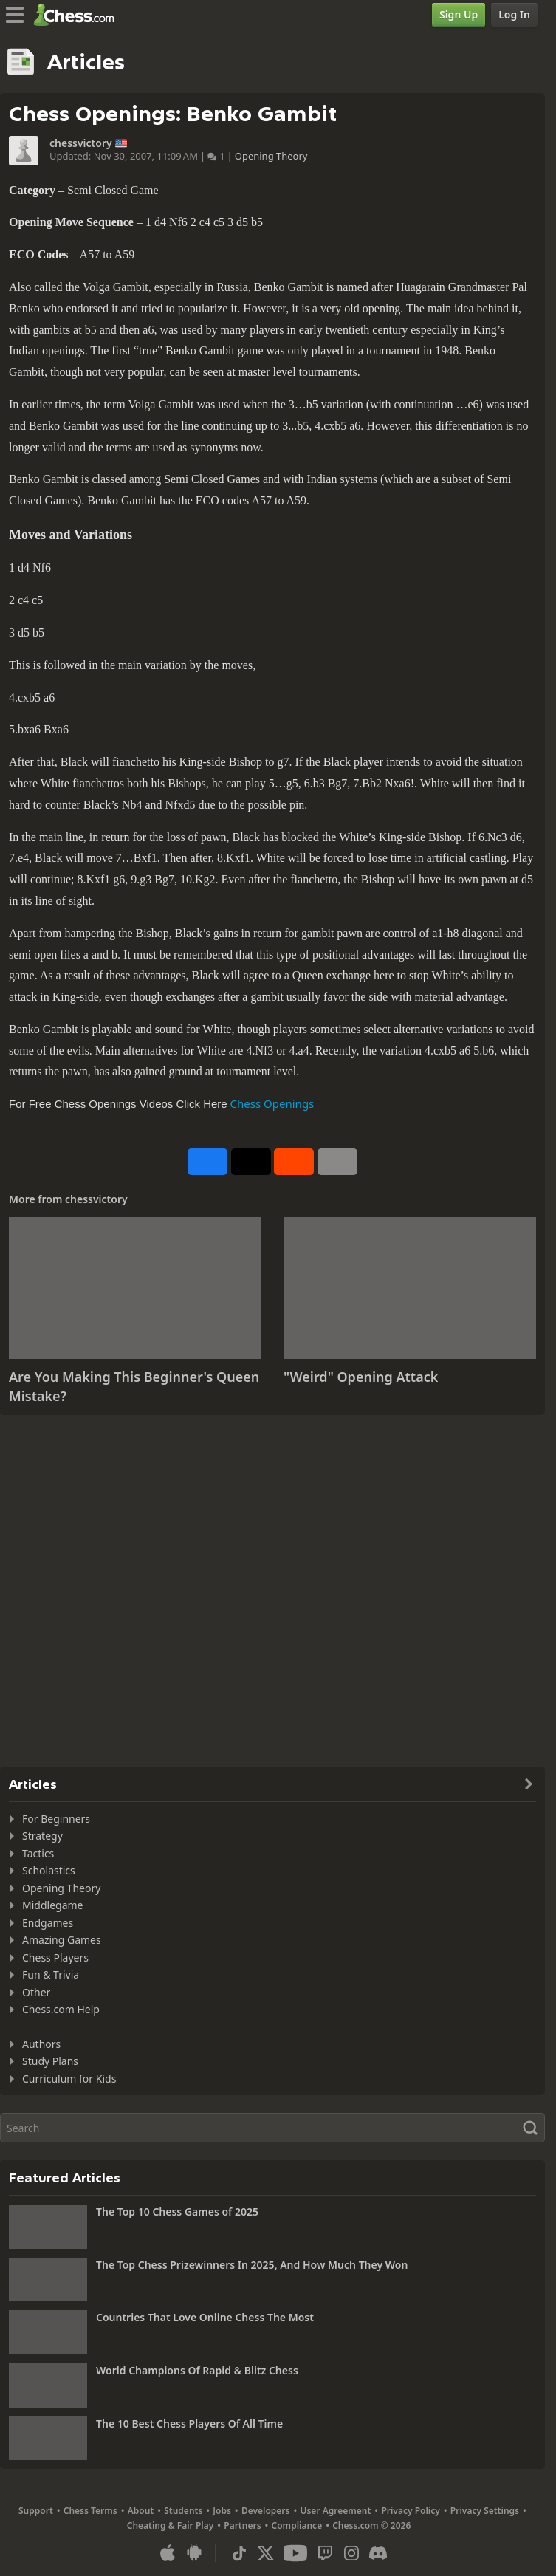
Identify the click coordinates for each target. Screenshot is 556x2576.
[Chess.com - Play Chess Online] (78, 15)
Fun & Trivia (50, 1974)
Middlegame (52, 1905)
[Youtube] (295, 2553)
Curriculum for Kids (69, 2079)
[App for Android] (194, 2553)
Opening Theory (271, 155)
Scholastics (48, 1870)
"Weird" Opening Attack (361, 1376)
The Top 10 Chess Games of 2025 (177, 2212)
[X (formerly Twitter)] (266, 2553)
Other (36, 1992)
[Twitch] (325, 2553)
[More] (337, 1161)
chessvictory (80, 143)
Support (35, 2510)
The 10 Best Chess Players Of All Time (189, 2423)
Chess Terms (90, 2510)
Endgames (47, 1923)
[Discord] (378, 2553)
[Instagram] (351, 2553)
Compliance (297, 2525)
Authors (41, 2044)
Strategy (42, 1836)
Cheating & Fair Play (170, 2525)
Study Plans (50, 2061)
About (141, 2510)
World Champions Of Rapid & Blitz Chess (197, 2370)
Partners (242, 2525)
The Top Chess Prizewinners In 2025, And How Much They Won (252, 2265)
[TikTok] (239, 2553)
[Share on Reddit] (294, 1161)
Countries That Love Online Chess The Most (205, 2317)
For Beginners (56, 1819)
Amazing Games (61, 1940)
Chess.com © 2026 (371, 2525)
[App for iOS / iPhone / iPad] (167, 2553)
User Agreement (335, 2510)
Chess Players (55, 1957)
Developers (265, 2510)
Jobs (222, 2510)
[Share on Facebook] (207, 1161)
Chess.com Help (61, 2009)
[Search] (272, 2127)
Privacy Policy (410, 2510)
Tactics (38, 1853)
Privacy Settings (484, 2510)
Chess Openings (272, 1103)
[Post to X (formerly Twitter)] (251, 1161)
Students (183, 2510)
